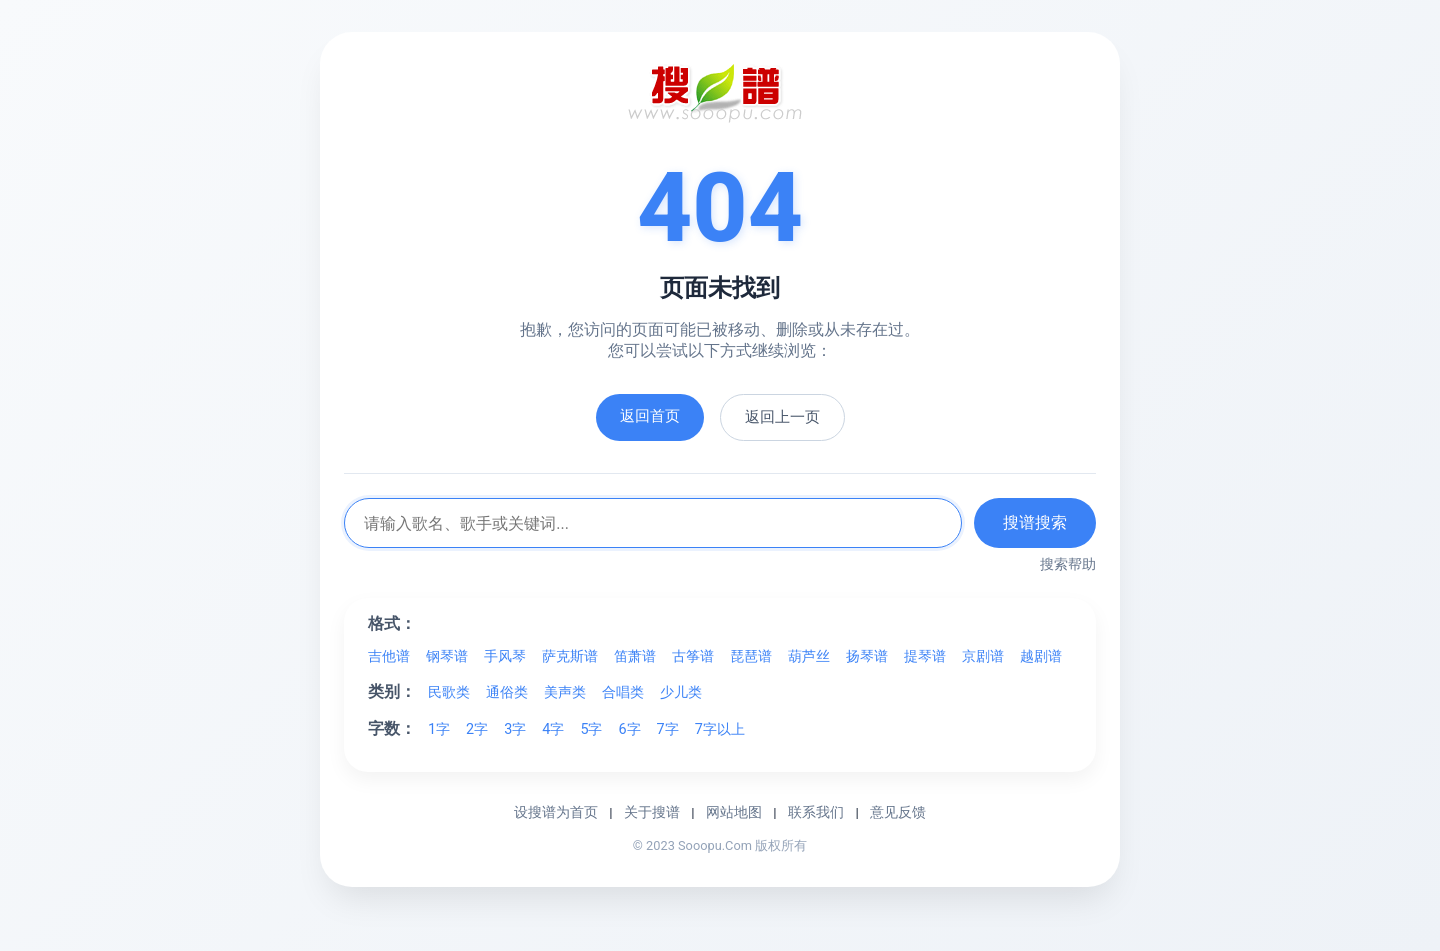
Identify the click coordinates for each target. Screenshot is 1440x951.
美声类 (565, 692)
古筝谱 (693, 656)
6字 (629, 729)
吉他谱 (389, 656)
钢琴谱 (447, 656)
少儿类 (681, 692)
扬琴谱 (867, 656)
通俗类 (507, 692)
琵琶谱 (751, 656)
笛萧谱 (635, 656)
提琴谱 (925, 656)
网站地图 (734, 812)
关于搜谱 (652, 812)
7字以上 (720, 729)
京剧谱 (983, 656)
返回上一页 (782, 417)
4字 (553, 729)
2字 (477, 729)
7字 (668, 729)
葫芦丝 (809, 656)
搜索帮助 (1068, 564)
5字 (591, 729)
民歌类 (449, 692)
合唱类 (623, 692)
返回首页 (650, 416)
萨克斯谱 (570, 656)
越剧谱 (1041, 656)
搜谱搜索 (1035, 522)
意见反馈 (898, 812)
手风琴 (505, 656)
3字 (515, 729)
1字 (439, 729)
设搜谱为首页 (556, 812)
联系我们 (816, 812)
